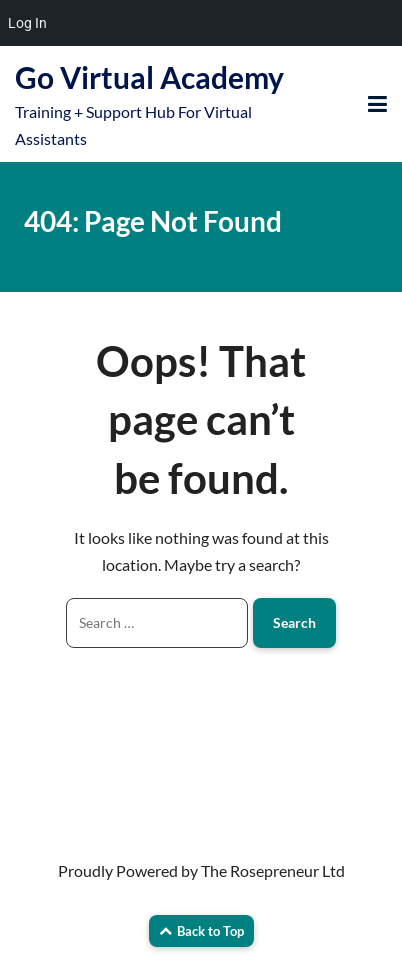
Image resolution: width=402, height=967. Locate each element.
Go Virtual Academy (149, 77)
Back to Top (201, 931)
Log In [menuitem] (27, 23)
